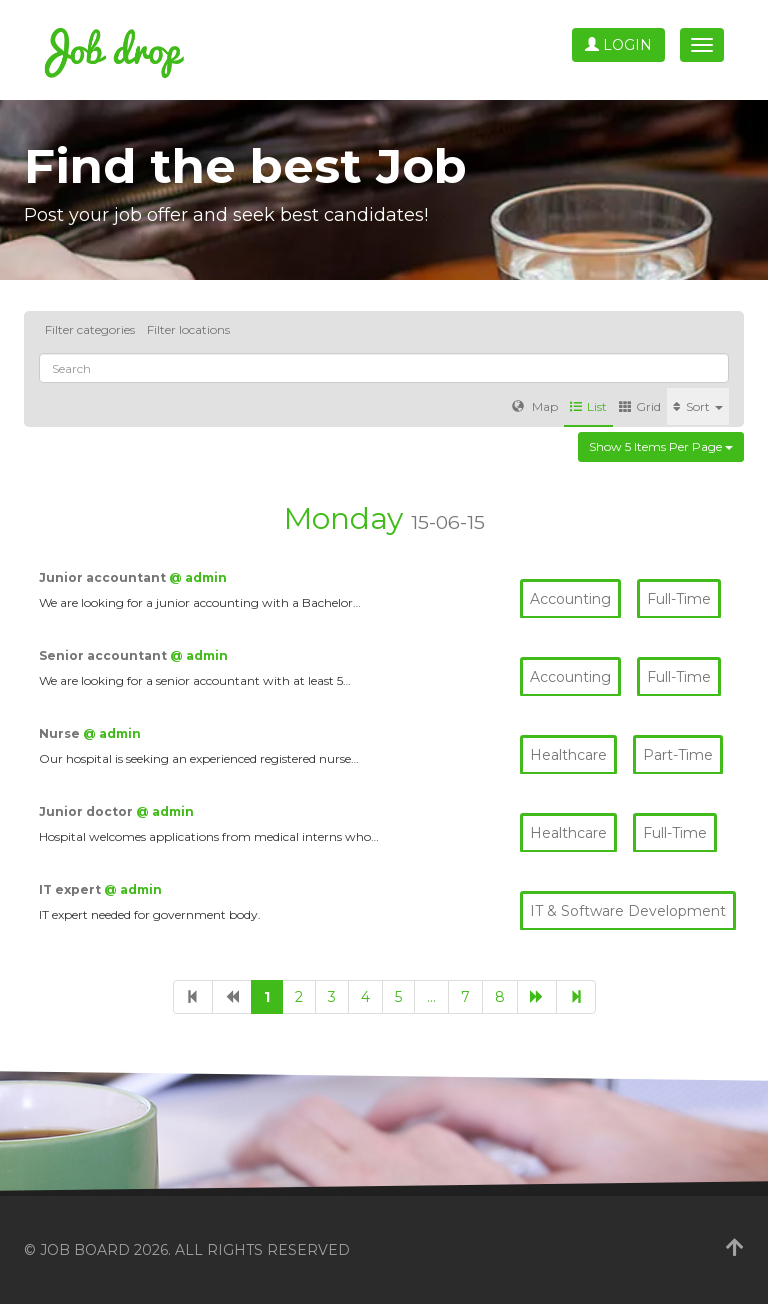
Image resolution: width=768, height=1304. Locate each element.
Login (618, 45)
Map (535, 406)
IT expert (71, 889)
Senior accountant (104, 655)
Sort (698, 406)
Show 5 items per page (661, 446)
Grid (640, 406)
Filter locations (188, 329)
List (588, 406)
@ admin (198, 577)
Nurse (61, 733)
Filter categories (90, 329)
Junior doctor (87, 811)
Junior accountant (104, 577)
